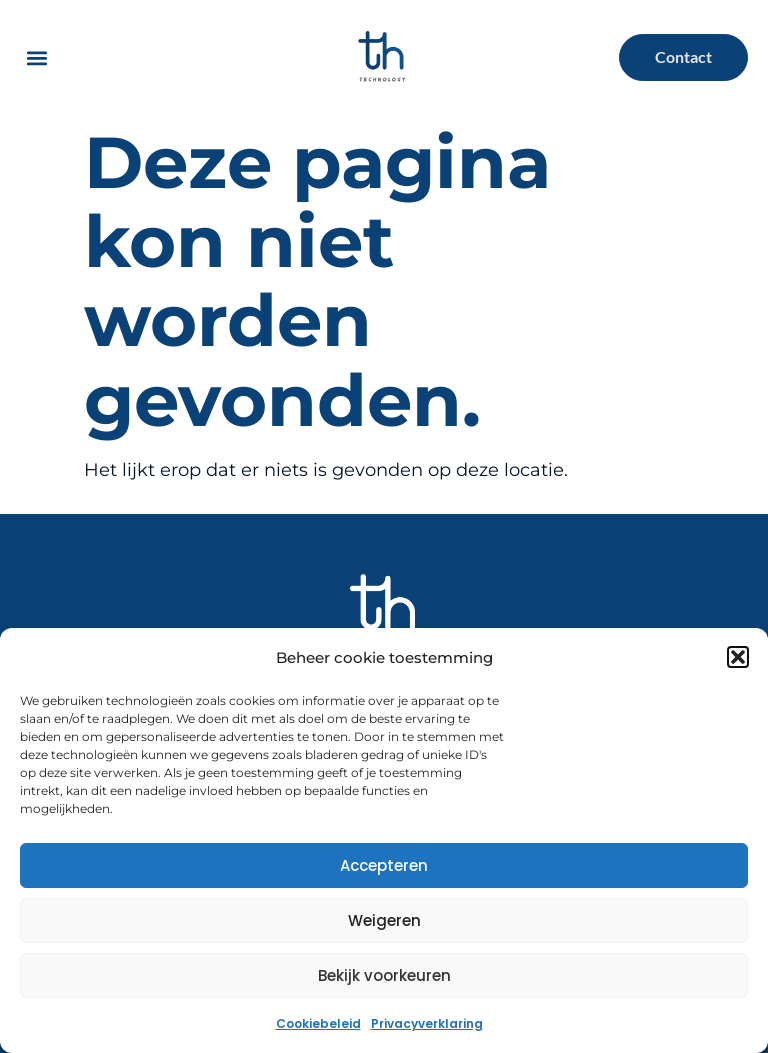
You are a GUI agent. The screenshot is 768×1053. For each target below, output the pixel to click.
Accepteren (384, 865)
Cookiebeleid (318, 1023)
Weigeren (384, 920)
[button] (738, 657)
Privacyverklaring (427, 1023)
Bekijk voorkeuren (384, 975)
